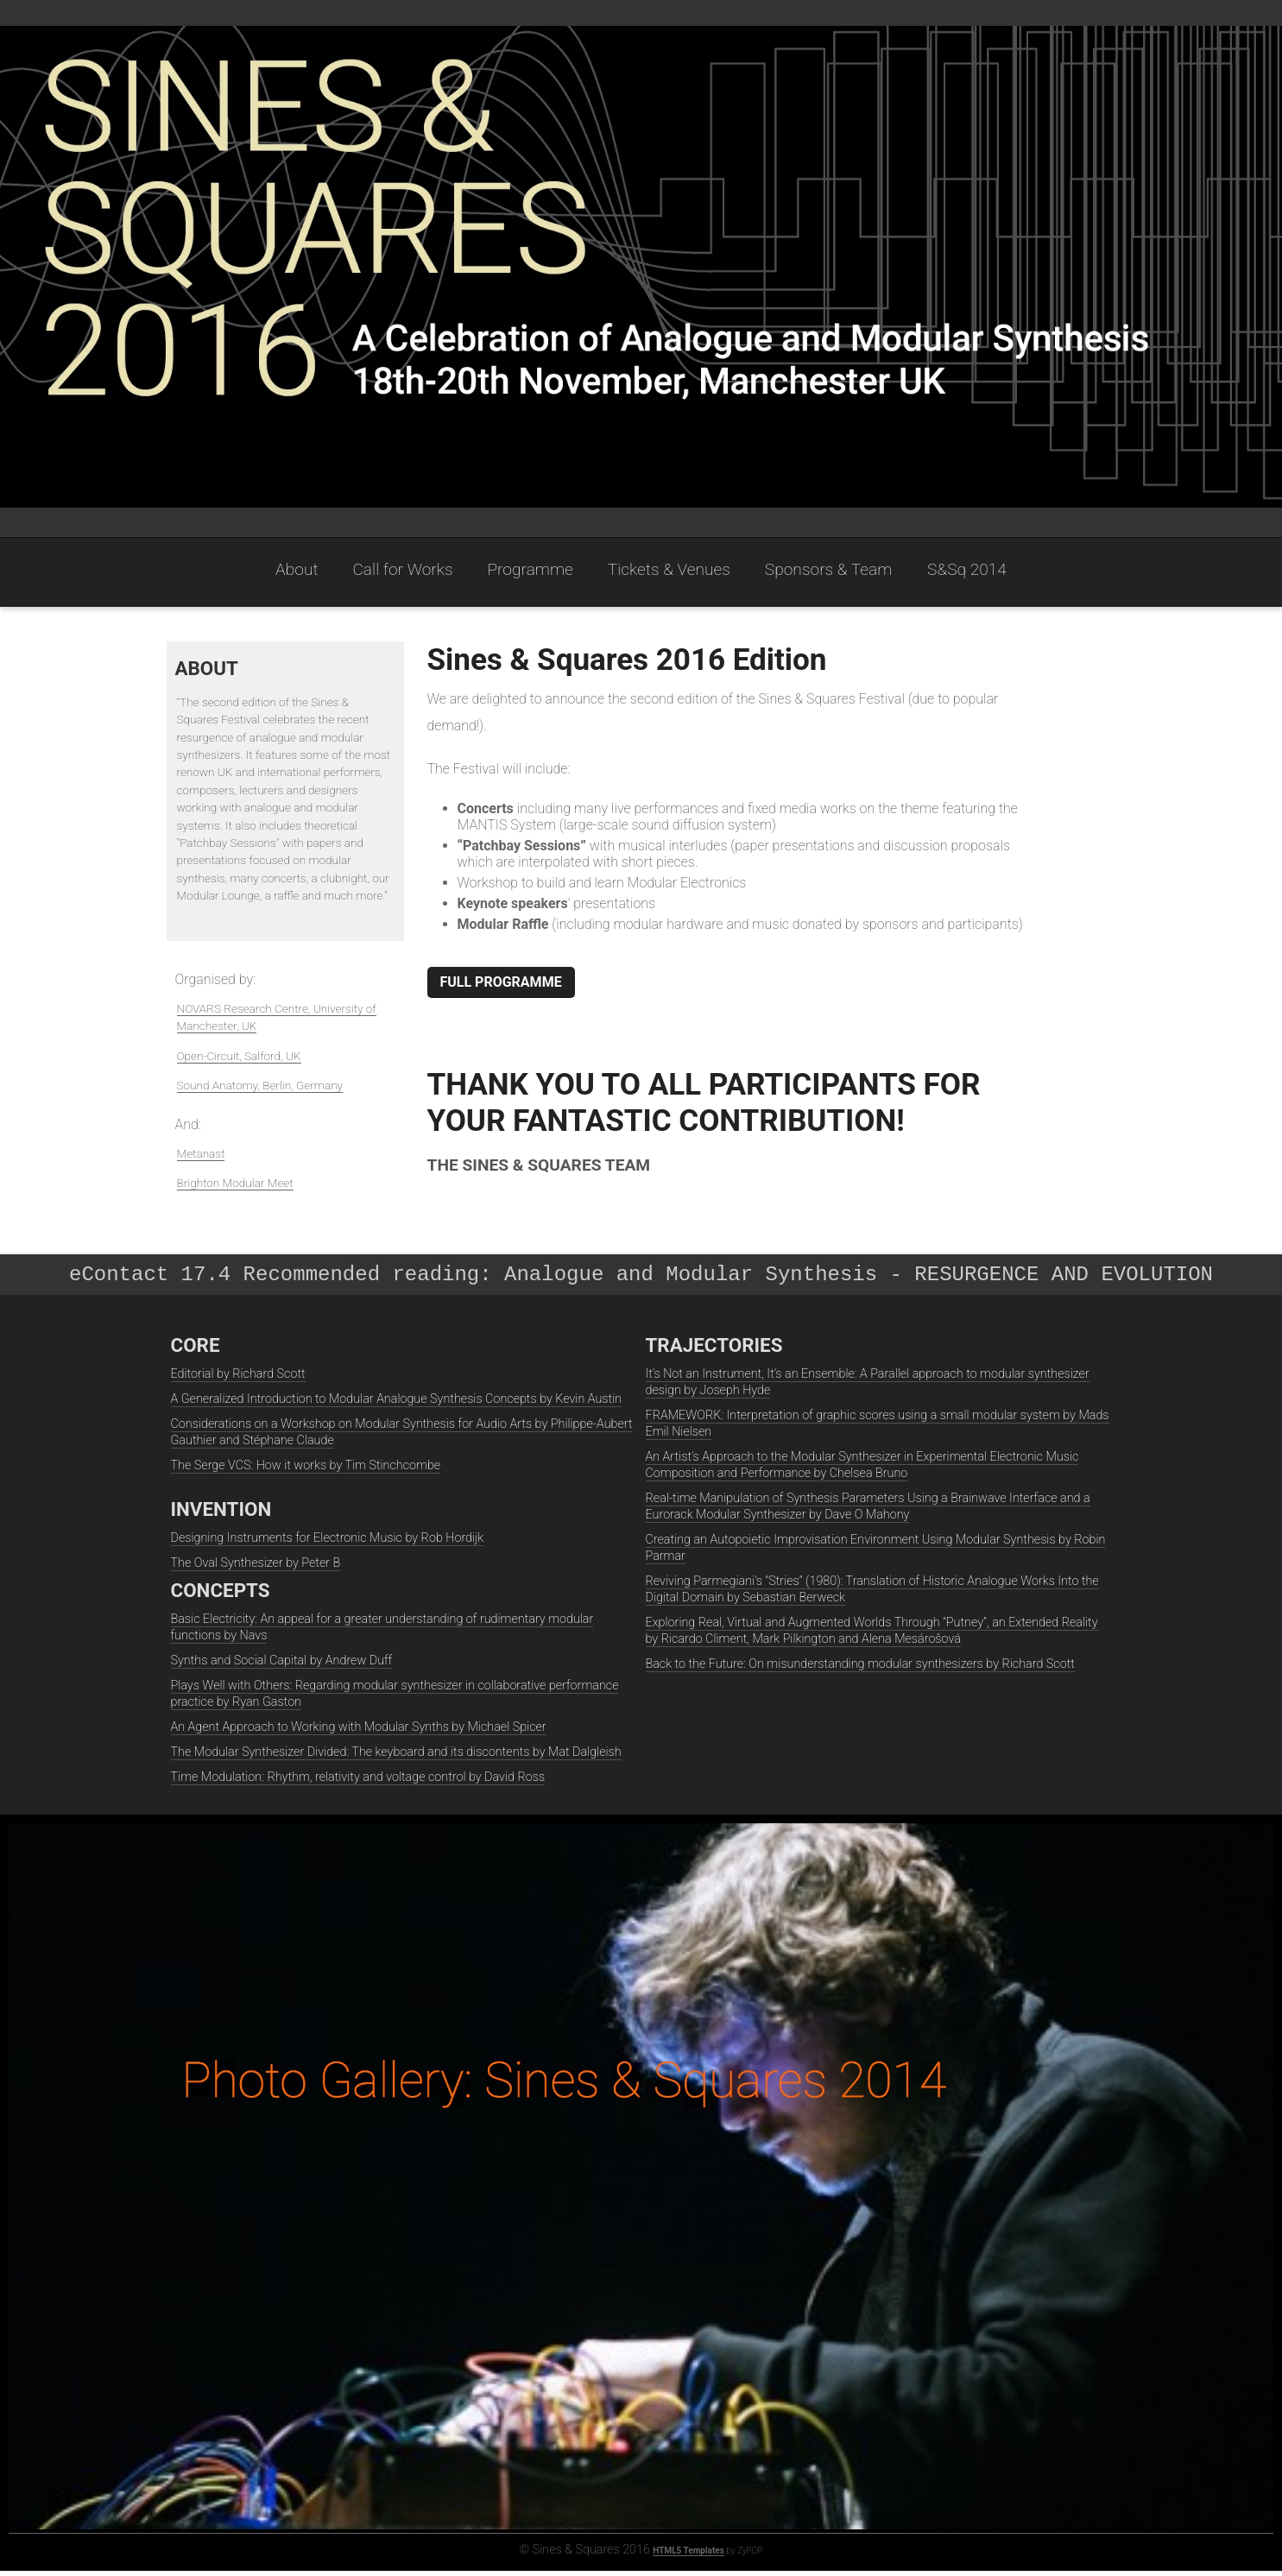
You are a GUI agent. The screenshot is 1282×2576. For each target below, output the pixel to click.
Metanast (201, 1153)
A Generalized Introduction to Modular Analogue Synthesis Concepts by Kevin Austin (396, 1404)
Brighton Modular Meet (235, 1183)
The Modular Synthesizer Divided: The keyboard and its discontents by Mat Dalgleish (396, 1757)
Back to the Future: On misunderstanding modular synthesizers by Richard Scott (860, 1669)
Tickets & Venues (669, 569)
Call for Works (402, 569)
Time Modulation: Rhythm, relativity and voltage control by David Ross (358, 1782)
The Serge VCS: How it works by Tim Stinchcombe (306, 1470)
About (297, 569)
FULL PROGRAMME (501, 982)
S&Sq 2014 (967, 569)
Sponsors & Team (830, 569)
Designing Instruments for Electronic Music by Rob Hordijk (327, 1543)
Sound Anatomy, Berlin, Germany (260, 1085)
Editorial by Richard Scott (238, 1379)
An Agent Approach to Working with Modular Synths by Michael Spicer (358, 1732)
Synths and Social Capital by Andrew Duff (282, 1665)
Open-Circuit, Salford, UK (239, 1056)
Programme (529, 569)
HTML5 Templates (688, 2555)
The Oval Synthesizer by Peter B (256, 1568)
